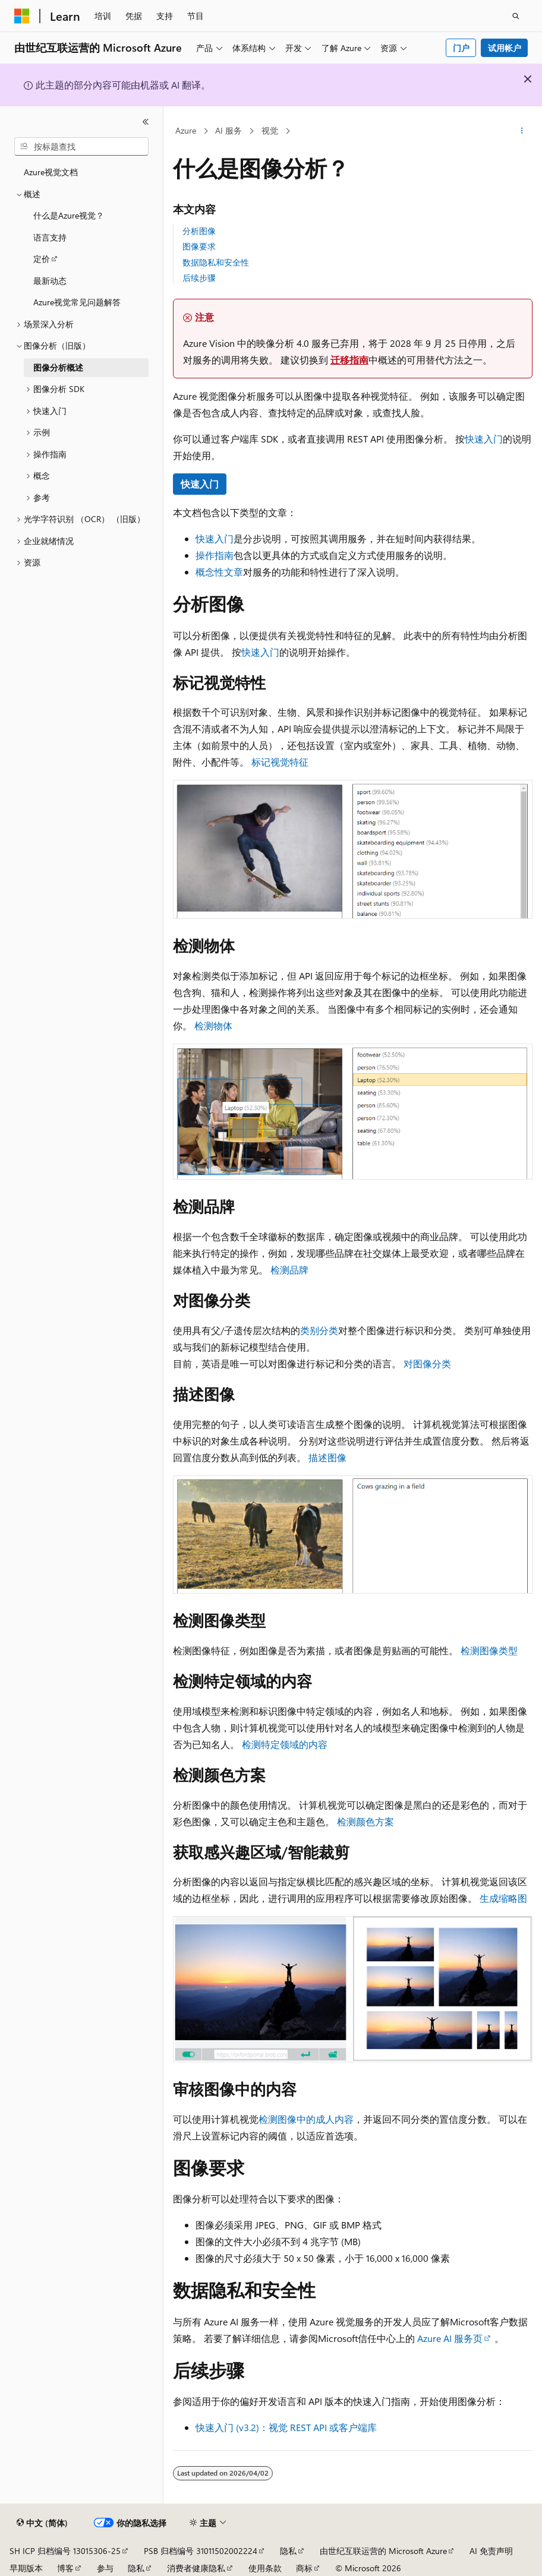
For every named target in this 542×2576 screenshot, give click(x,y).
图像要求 (199, 246)
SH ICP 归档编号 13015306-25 (65, 2550)
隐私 (288, 2550)
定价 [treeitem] (41, 258)
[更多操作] (522, 131)
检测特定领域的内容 (284, 1744)
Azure (185, 130)
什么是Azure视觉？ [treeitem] (68, 215)
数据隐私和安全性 (215, 262)
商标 (304, 2568)
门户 (461, 47)
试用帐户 (504, 47)
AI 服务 (228, 130)
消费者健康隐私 (196, 2568)
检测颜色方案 (365, 1821)
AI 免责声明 (491, 2550)
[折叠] (145, 121)
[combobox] (81, 146)
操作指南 (215, 555)
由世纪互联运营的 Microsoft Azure (383, 2550)
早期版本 (26, 2568)
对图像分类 (427, 1363)
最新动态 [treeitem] (50, 280)
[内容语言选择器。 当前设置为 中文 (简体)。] (42, 2523)
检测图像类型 (489, 1650)
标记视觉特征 (279, 762)
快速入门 (484, 438)
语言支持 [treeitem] (50, 237)
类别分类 (319, 1330)
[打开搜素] (516, 16)
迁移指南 (349, 359)
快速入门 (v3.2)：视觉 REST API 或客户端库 (286, 2427)
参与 (105, 2568)
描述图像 (327, 1457)
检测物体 (213, 1025)
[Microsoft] (22, 16)
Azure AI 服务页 (450, 2338)
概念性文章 (219, 571)
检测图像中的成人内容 (306, 2119)
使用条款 (265, 2568)
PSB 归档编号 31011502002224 (200, 2550)
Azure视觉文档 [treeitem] (51, 172)
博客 (65, 2568)
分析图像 (199, 230)
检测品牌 (289, 1269)
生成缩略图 (503, 1898)
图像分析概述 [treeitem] (58, 367)
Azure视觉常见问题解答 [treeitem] (77, 302)
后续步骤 (199, 277)
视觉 (269, 130)
